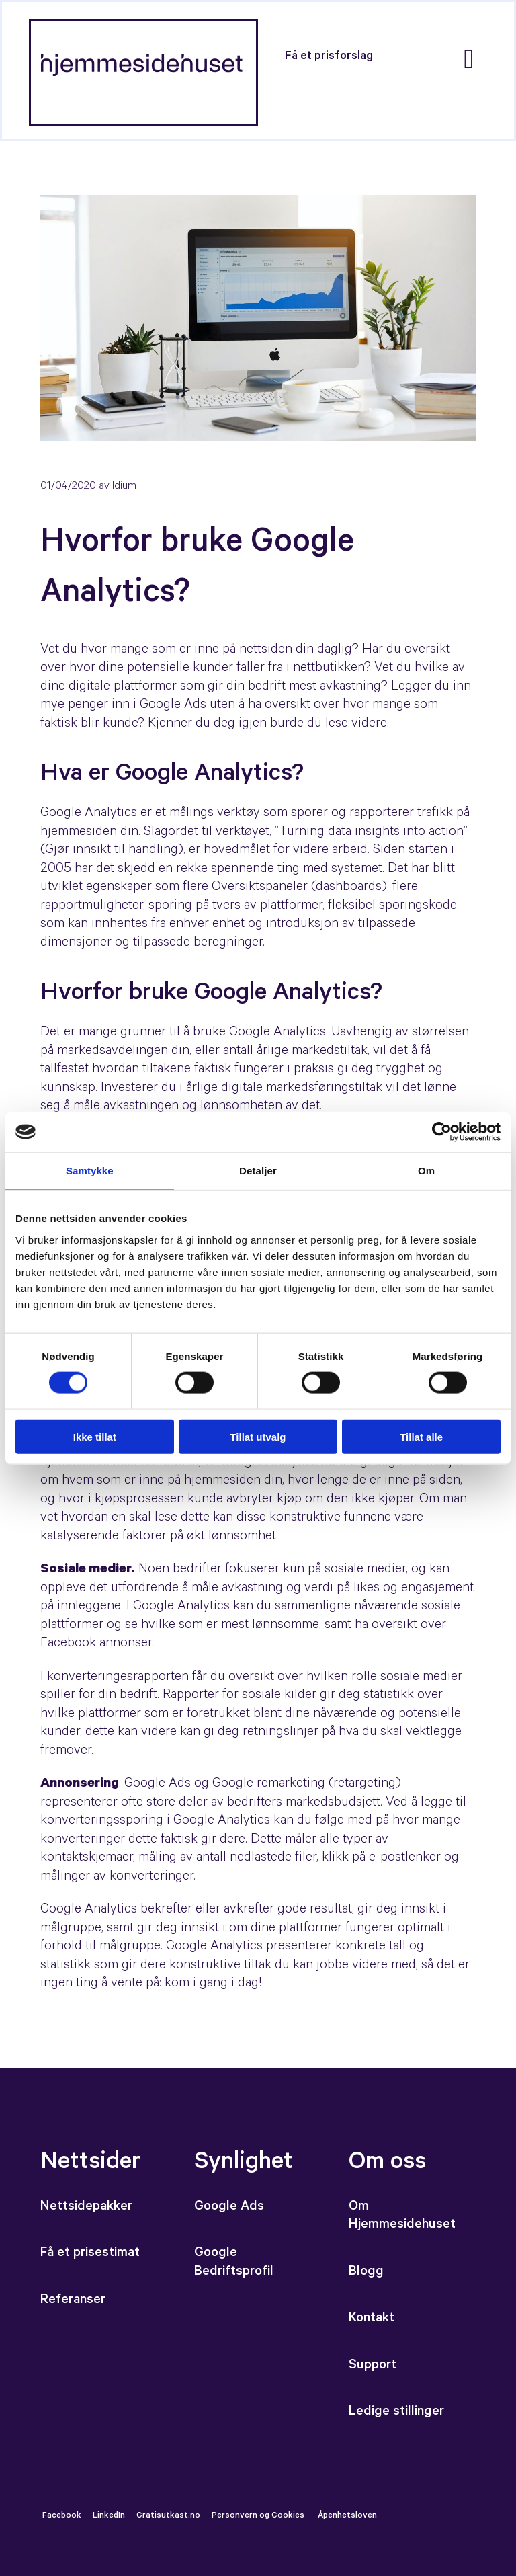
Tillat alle (421, 1436)
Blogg (366, 2272)
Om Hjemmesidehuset (402, 2217)
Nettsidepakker (86, 2207)
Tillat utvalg (258, 1436)
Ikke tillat (94, 1436)
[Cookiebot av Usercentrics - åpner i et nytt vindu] (442, 1132)
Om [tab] (426, 1170)
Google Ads (229, 2207)
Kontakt (371, 2319)
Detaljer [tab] (258, 1170)
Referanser (72, 2301)
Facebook (61, 2516)
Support (372, 2366)
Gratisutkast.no (168, 2516)
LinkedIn (110, 2516)
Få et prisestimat (90, 2254)
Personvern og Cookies (258, 2516)
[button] (328, 56)
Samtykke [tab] (90, 1170)
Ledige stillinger (396, 2412)
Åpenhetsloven (346, 2516)
